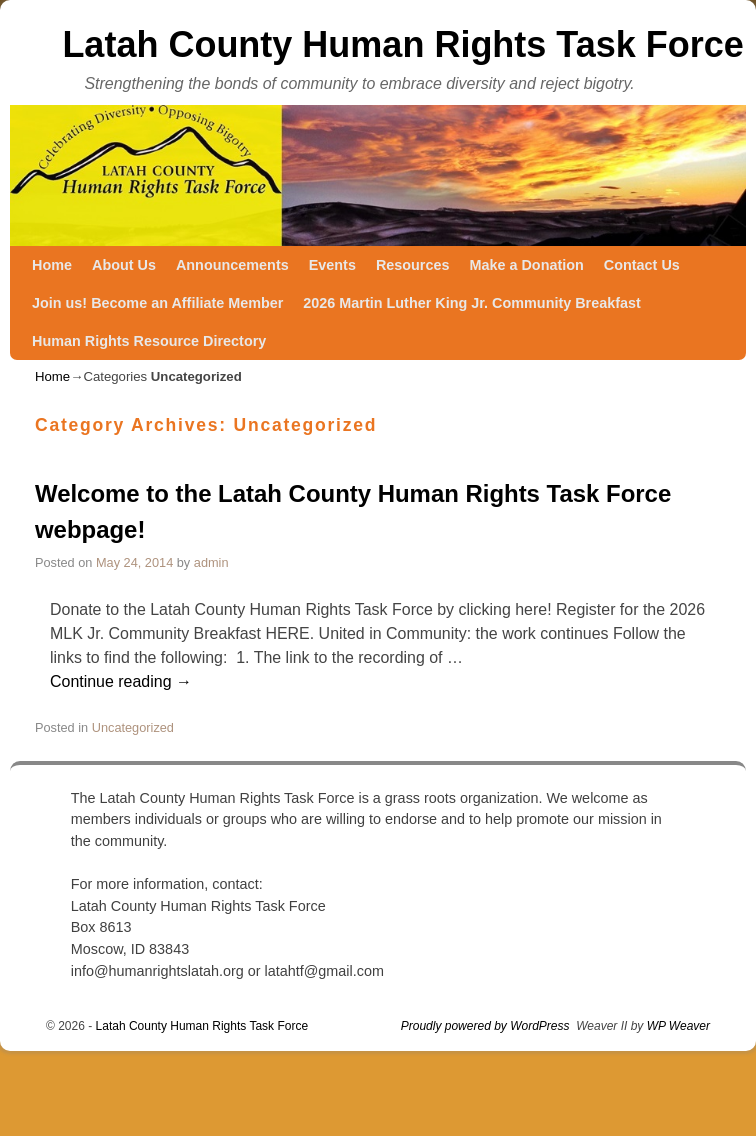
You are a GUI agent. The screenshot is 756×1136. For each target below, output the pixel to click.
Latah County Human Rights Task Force (402, 44)
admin (211, 562)
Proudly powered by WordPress (485, 1026)
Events (332, 265)
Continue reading (121, 681)
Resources (413, 265)
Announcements (232, 265)
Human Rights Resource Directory (149, 341)
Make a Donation (526, 265)
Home (52, 265)
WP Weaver (678, 1026)
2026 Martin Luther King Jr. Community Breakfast (471, 303)
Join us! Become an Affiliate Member (157, 303)
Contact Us (642, 265)
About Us (124, 265)
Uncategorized (133, 727)
